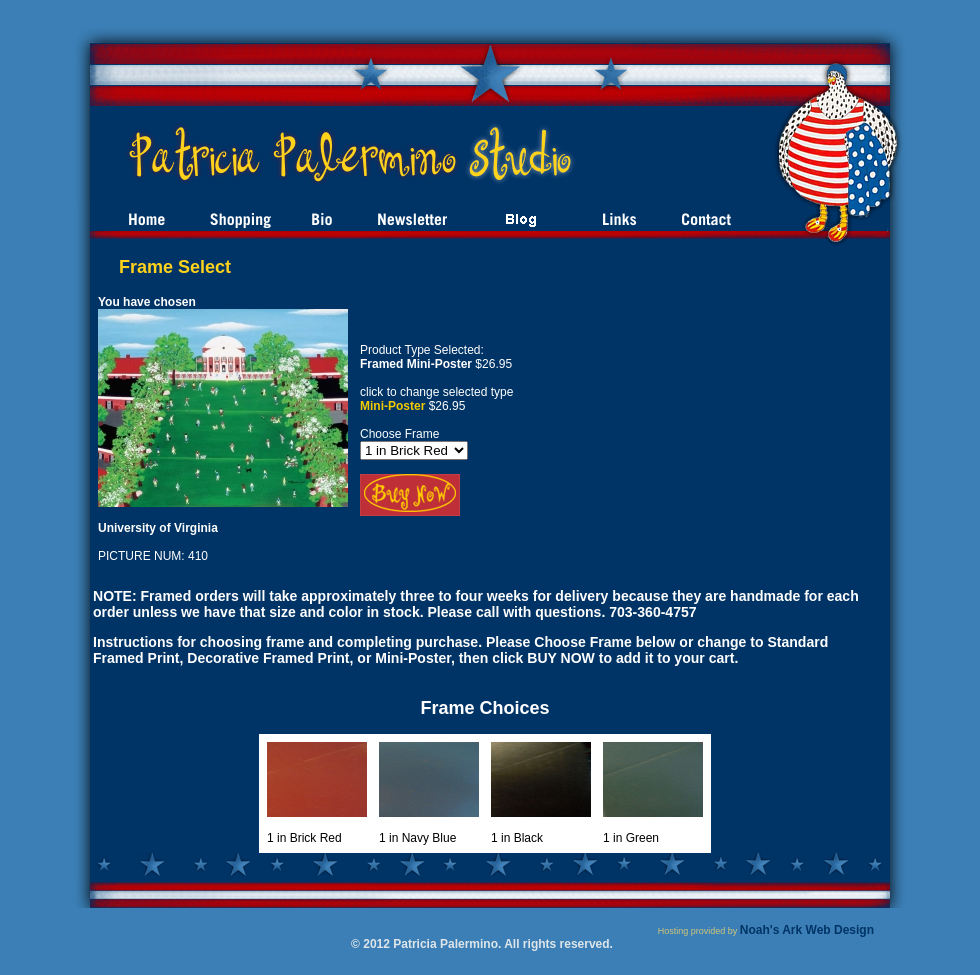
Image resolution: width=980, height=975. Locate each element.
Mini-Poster (392, 406)
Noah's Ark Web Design (807, 930)
